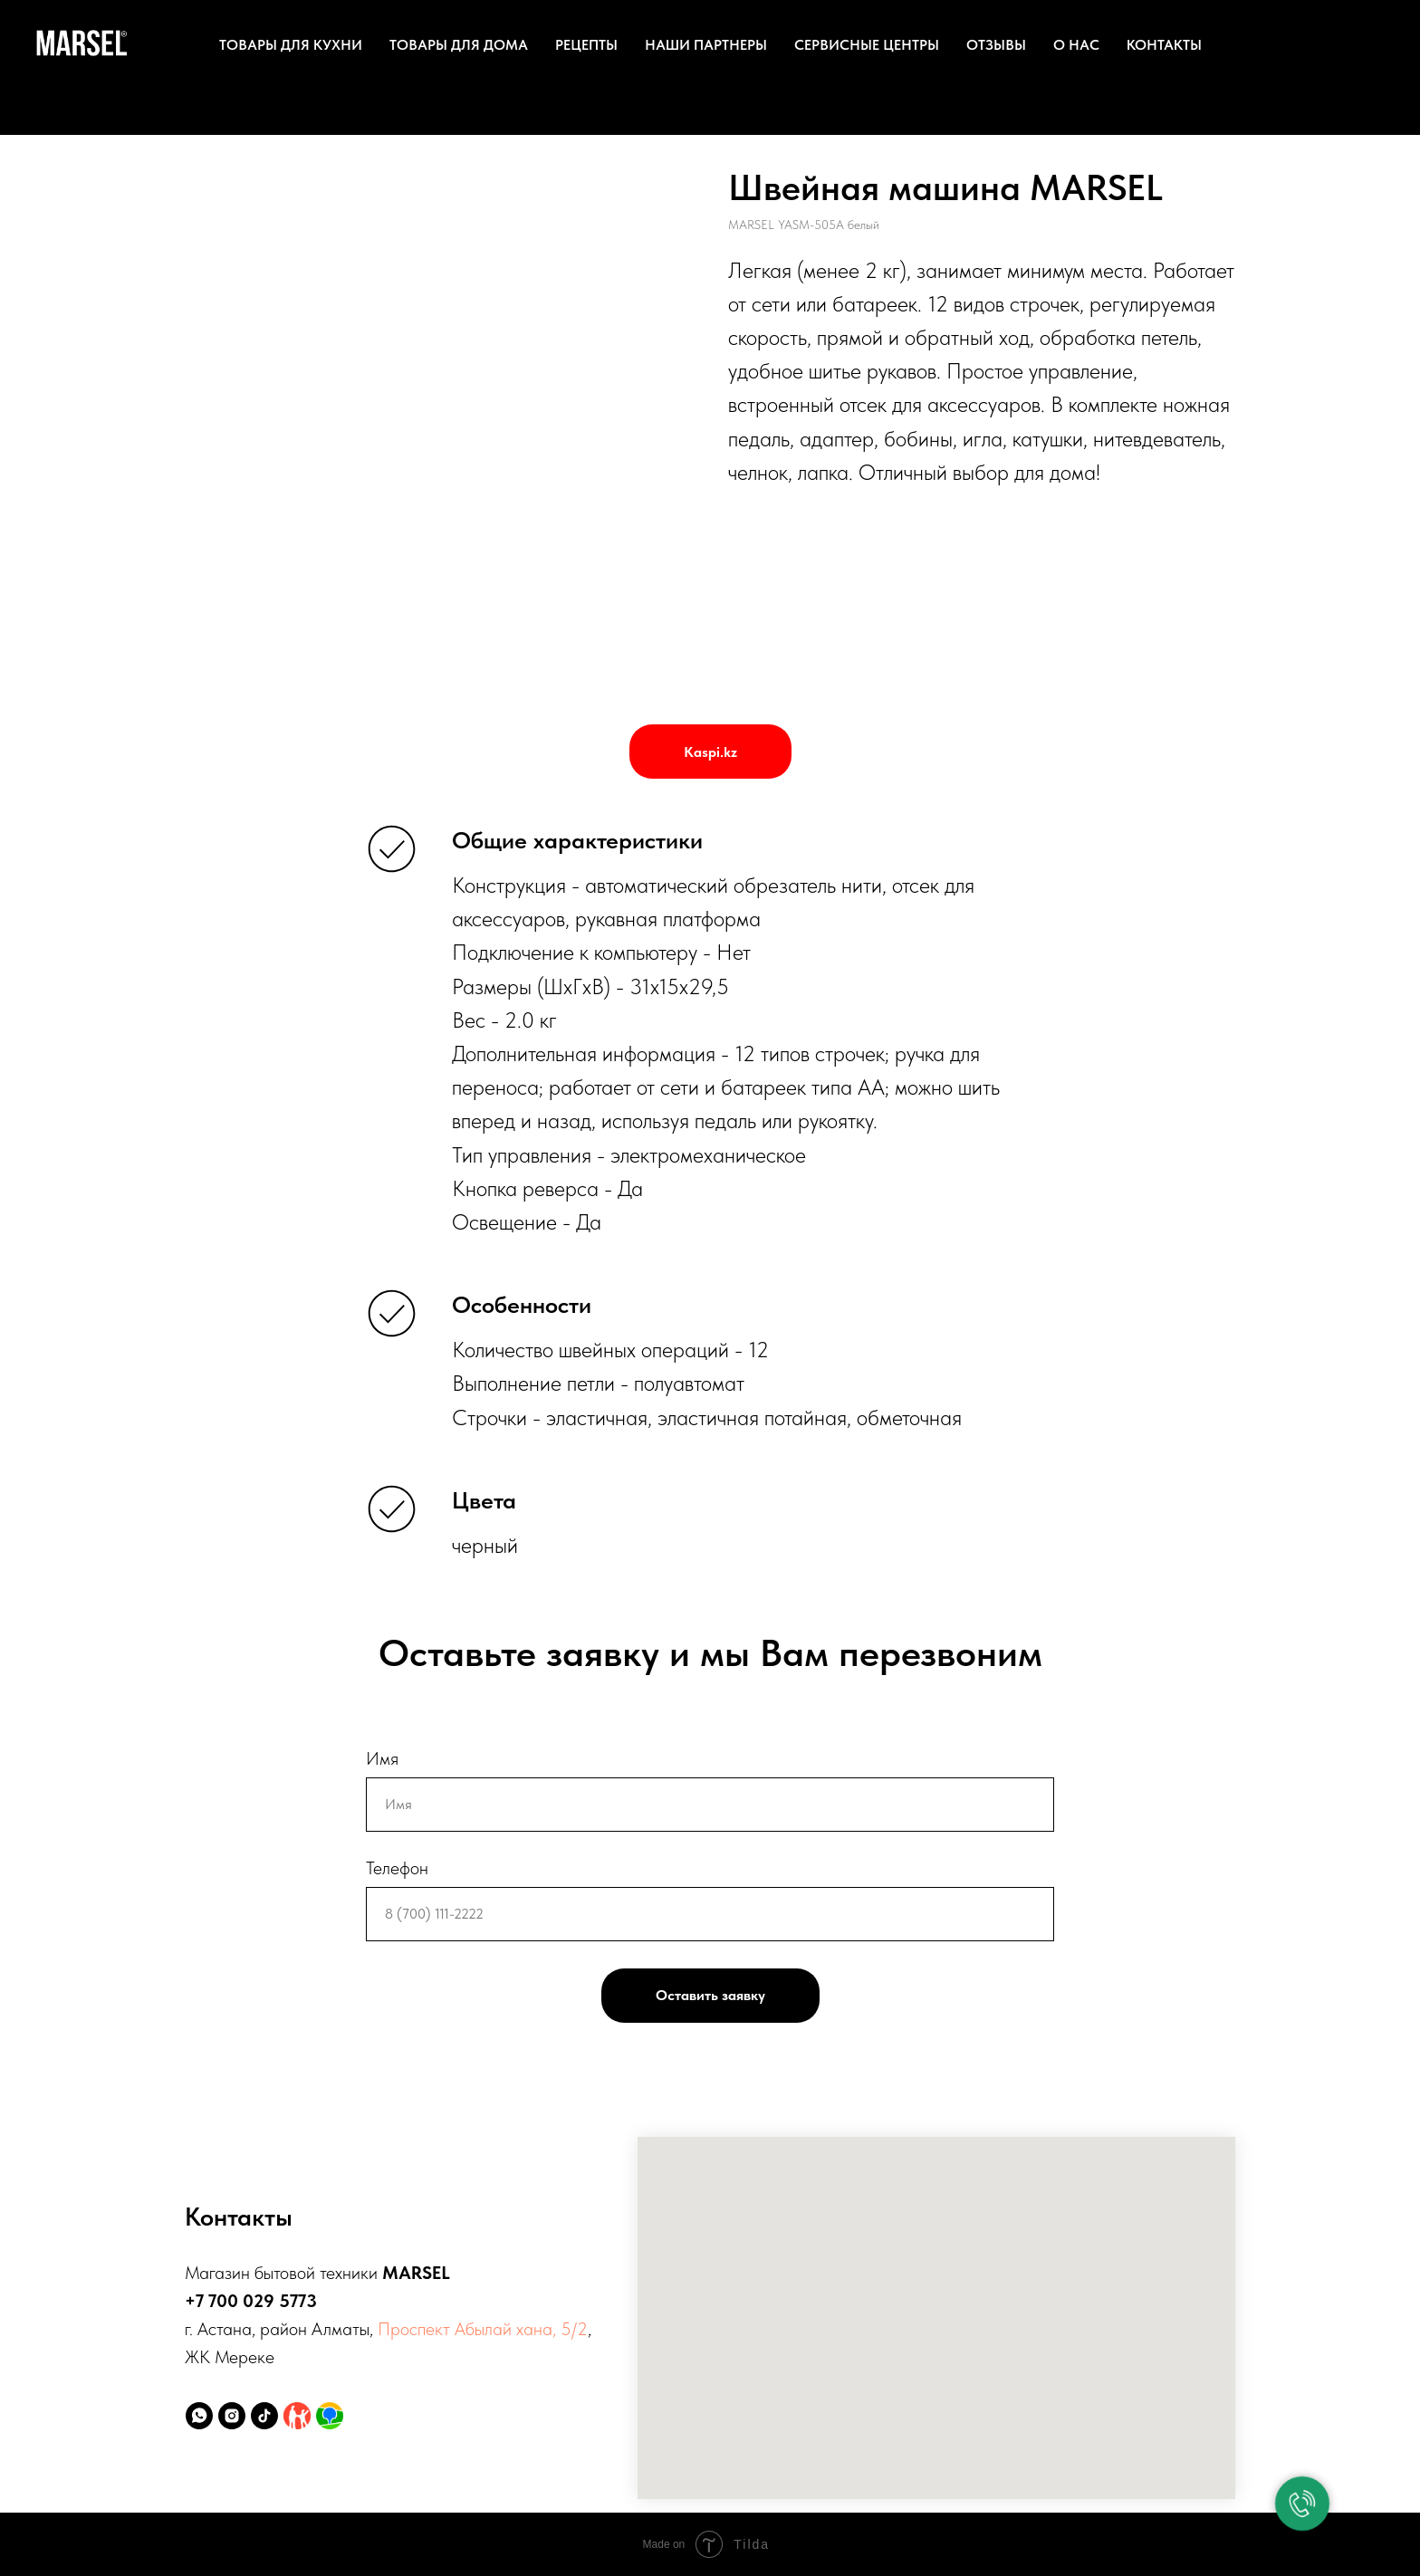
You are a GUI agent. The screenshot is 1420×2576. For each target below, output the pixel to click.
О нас (1076, 44)
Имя (382, 1758)
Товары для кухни (290, 44)
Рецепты (586, 44)
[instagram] (231, 2415)
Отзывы (996, 44)
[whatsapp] (199, 2415)
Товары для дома (458, 44)
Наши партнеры (706, 44)
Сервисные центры (866, 44)
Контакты (1164, 44)
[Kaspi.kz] (297, 2415)
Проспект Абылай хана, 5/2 (483, 2329)
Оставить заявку (710, 1995)
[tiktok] (264, 2415)
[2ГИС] (329, 2415)
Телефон (397, 1868)
